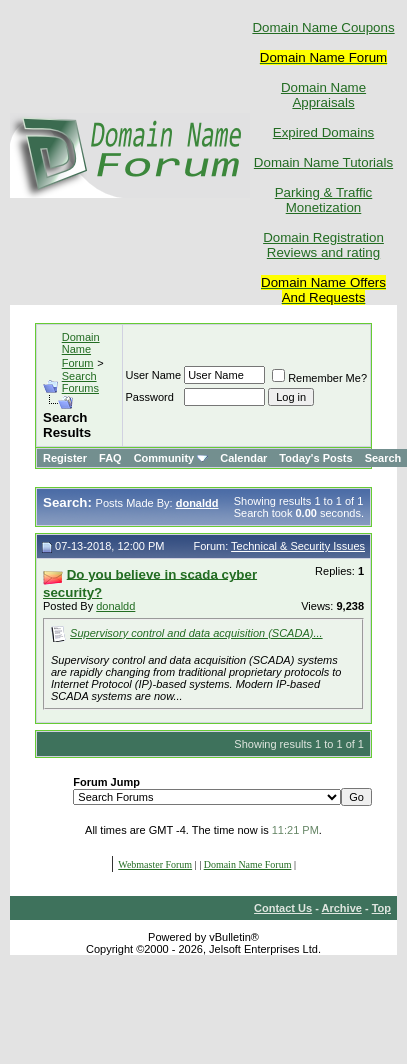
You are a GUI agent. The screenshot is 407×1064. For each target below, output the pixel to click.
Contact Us (283, 908)
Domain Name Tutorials (323, 162)
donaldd (115, 606)
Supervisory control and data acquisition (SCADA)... (196, 633)
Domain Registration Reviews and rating (323, 245)
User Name (154, 375)
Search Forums (80, 382)
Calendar (243, 458)
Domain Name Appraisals (323, 95)
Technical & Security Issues (298, 546)
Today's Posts (315, 458)
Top (381, 908)
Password (150, 397)
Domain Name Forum (81, 350)
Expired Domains (323, 132)
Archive (342, 908)
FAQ (110, 458)
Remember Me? (319, 378)
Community (171, 458)
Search (383, 458)
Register (65, 458)
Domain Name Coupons (323, 27)
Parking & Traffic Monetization (324, 200)
